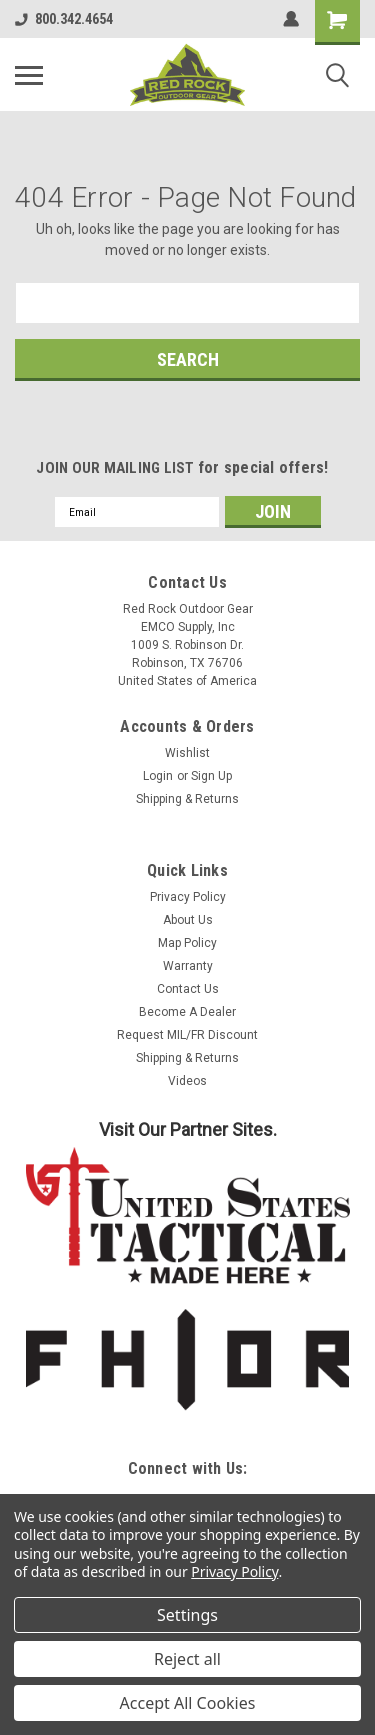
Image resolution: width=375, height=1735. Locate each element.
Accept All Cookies (188, 1703)
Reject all (187, 1659)
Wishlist (187, 753)
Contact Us (188, 989)
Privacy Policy (188, 897)
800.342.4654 (64, 19)
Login (158, 776)
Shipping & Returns (187, 799)
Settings (187, 1615)
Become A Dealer (187, 1012)
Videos (187, 1081)
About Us (188, 920)
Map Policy (187, 943)
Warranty (188, 966)
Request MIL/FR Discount (187, 1035)
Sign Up (211, 776)
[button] (188, 1215)
